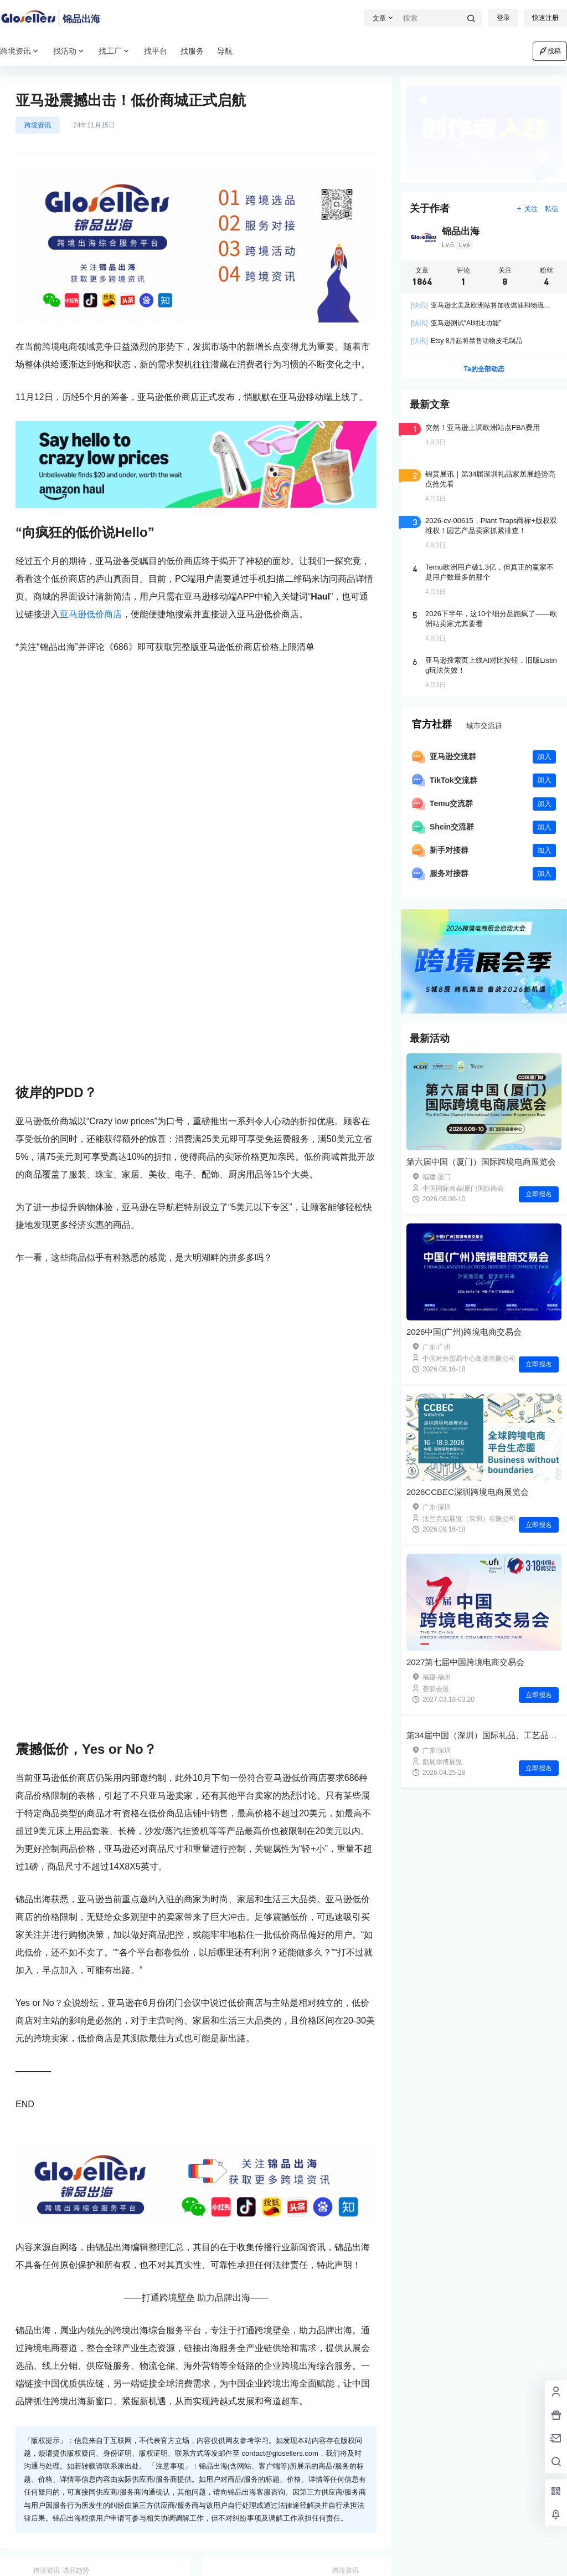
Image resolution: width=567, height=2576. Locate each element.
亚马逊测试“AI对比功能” (456, 323)
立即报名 (538, 1194)
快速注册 (545, 18)
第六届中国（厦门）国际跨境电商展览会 (481, 1161)
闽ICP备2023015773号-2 (140, 2559)
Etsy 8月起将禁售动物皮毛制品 (466, 341)
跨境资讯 (20, 51)
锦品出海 (71, 2559)
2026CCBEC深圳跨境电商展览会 (467, 1492)
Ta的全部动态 (483, 369)
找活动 (69, 51)
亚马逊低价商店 (91, 614)
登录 (503, 18)
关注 (527, 209)
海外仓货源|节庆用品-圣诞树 (85, 2181)
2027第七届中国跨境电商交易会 (465, 1662)
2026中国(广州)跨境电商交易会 (464, 1331)
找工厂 (115, 51)
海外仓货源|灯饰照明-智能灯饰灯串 (294, 2181)
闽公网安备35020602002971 (245, 2559)
